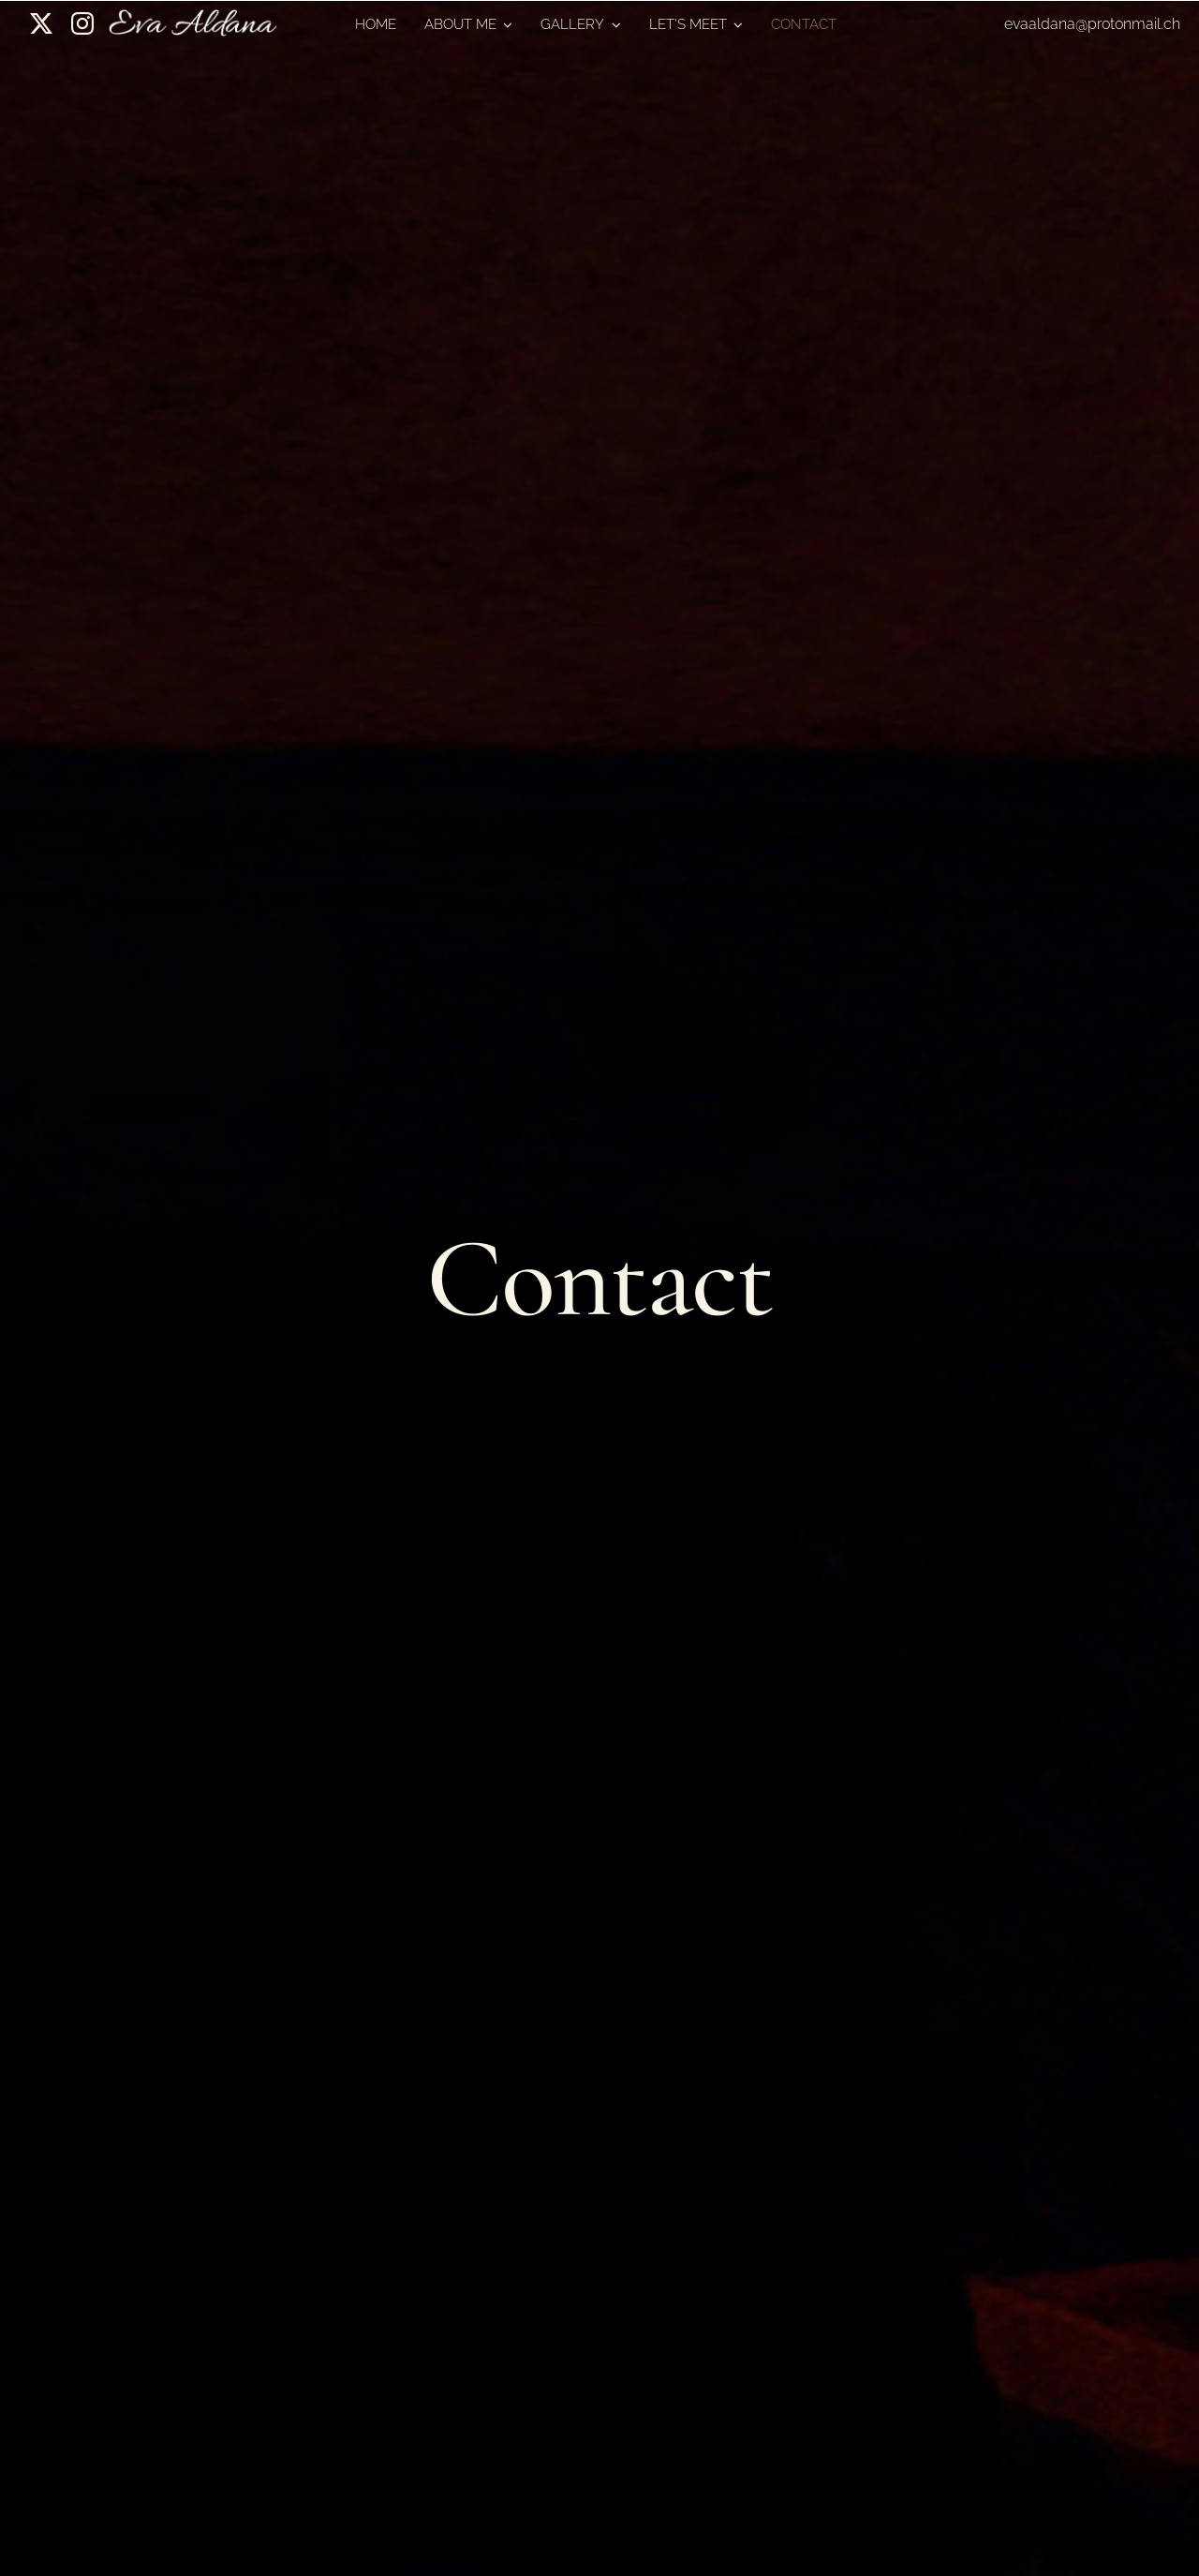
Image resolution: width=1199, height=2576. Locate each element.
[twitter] (41, 23)
